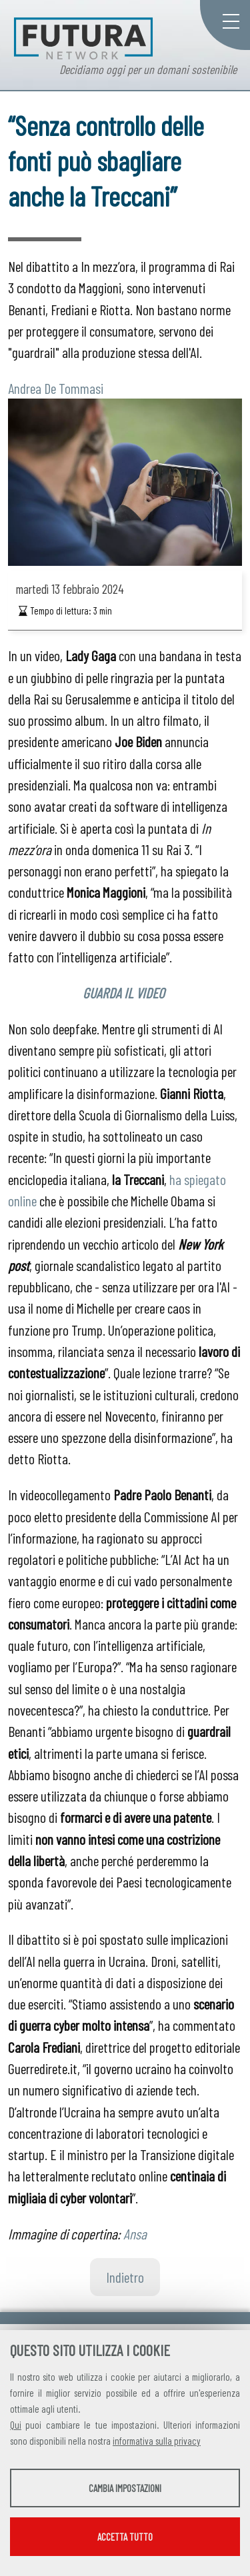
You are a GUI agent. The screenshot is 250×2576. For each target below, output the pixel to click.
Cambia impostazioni (125, 2488)
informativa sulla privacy (157, 2441)
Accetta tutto (125, 2537)
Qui (15, 2425)
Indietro (125, 2276)
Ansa (135, 2233)
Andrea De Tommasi (55, 388)
